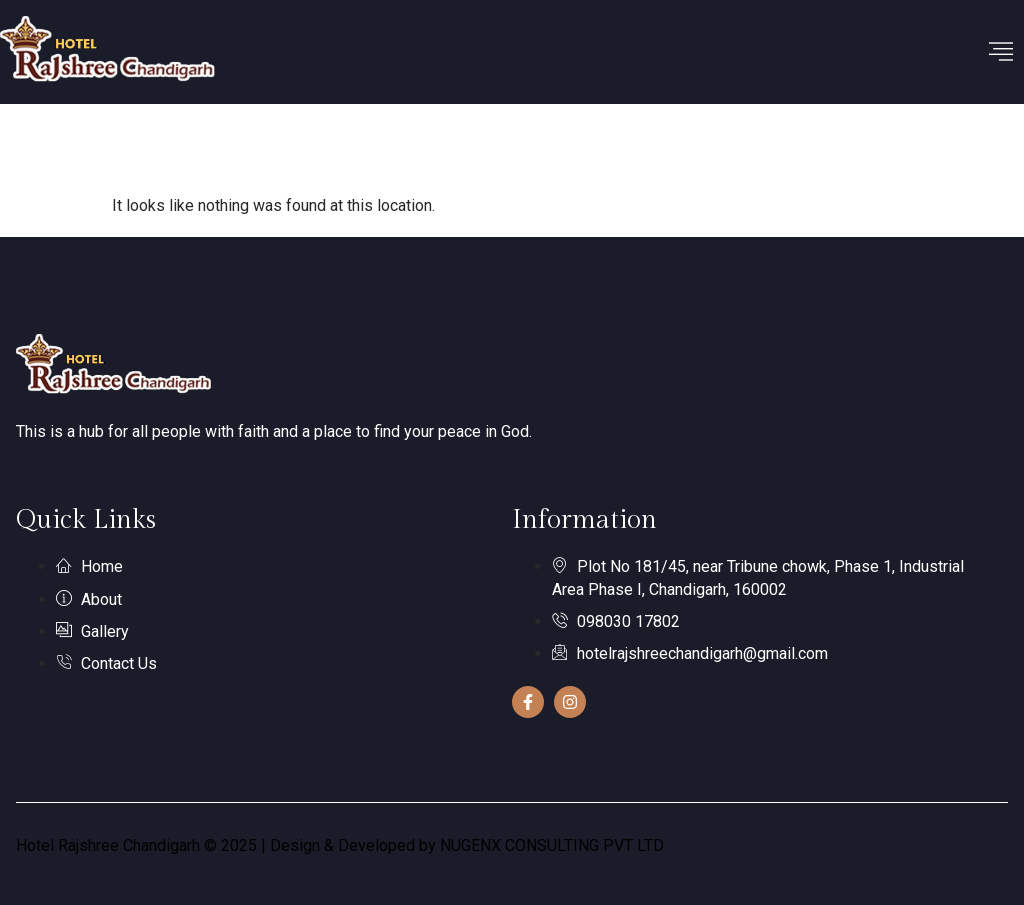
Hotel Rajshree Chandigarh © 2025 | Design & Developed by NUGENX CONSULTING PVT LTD (340, 845)
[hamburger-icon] (1001, 52)
